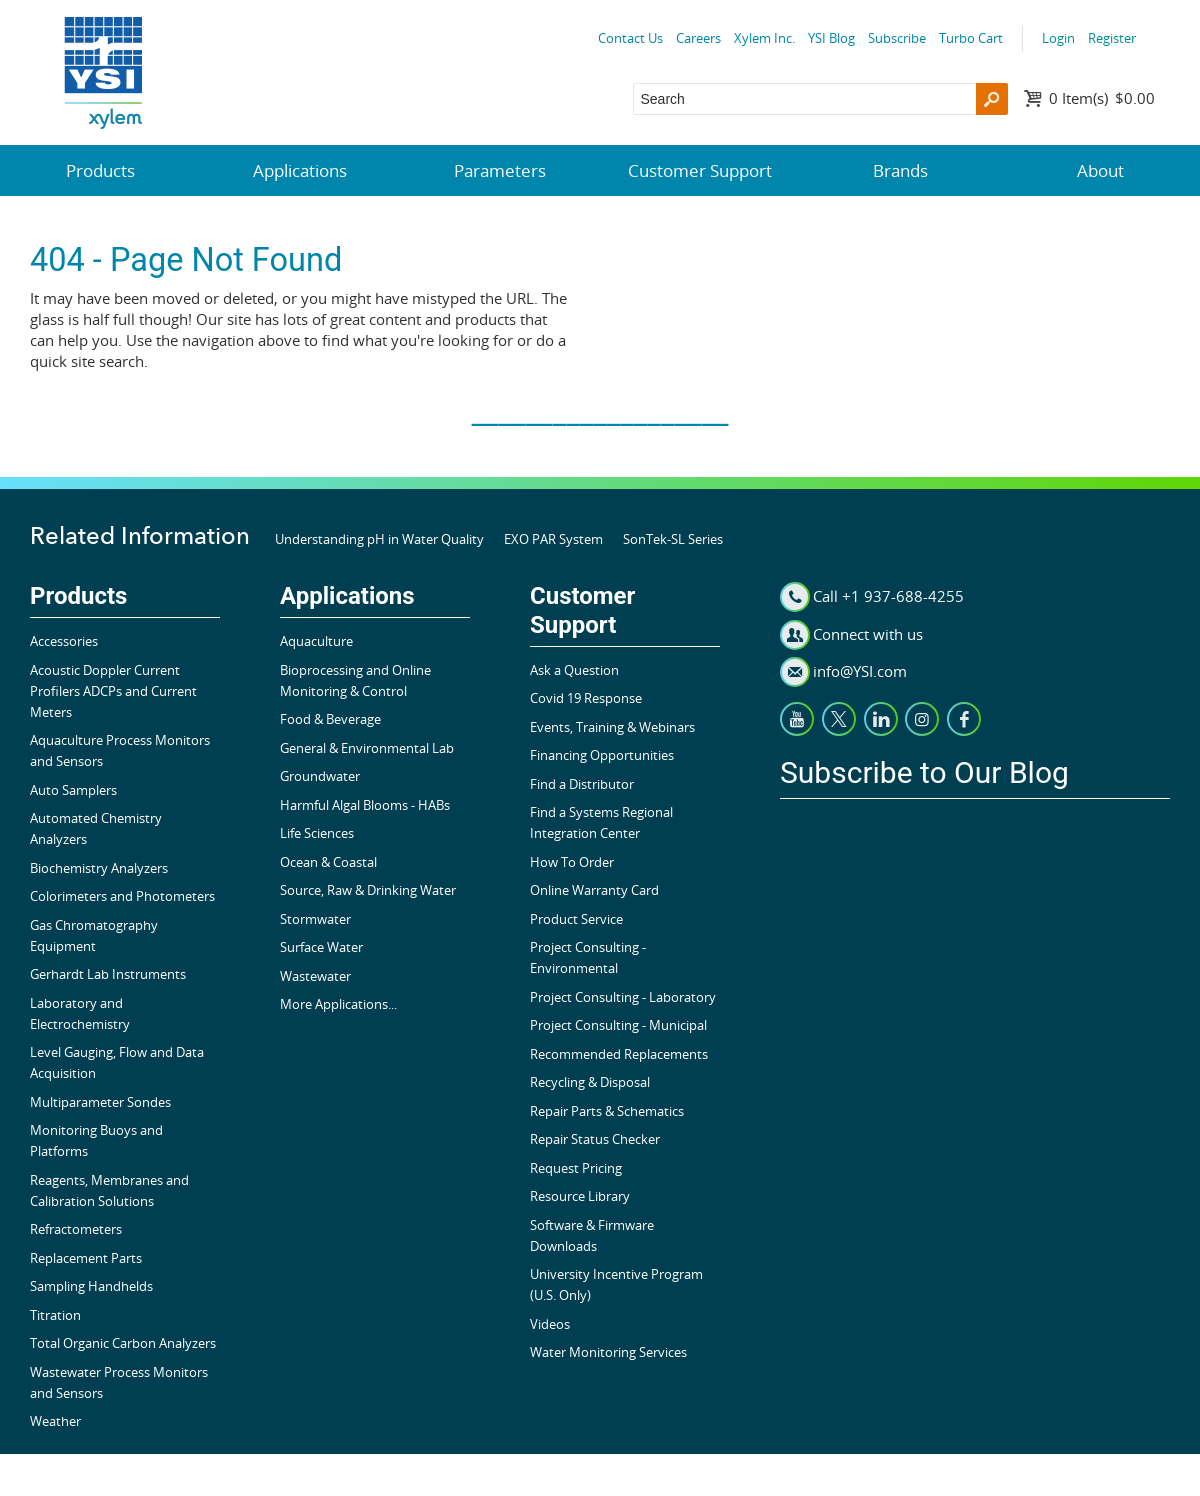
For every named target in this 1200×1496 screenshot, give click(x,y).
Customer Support (700, 170)
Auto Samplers (73, 790)
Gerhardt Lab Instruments (108, 974)
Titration (55, 1315)
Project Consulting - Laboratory (623, 997)
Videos (550, 1324)
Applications (300, 170)
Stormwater (315, 919)
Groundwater (320, 776)
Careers (698, 38)
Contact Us (630, 38)
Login (1058, 38)
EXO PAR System (553, 539)
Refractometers (76, 1229)
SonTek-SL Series (673, 539)
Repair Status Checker (595, 1139)
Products (100, 170)
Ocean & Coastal (328, 862)
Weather (55, 1421)
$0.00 (1102, 98)
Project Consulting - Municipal (618, 1025)
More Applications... (338, 1004)
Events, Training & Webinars (612, 727)
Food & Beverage (330, 719)
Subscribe (897, 38)
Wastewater (315, 976)
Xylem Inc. (764, 38)
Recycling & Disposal (590, 1082)
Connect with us (868, 634)
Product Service (576, 919)
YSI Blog (831, 38)
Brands (900, 170)
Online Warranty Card (594, 890)
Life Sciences (317, 833)
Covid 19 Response (586, 698)
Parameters (500, 170)
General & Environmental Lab (367, 748)
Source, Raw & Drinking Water (368, 890)
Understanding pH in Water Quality (379, 539)
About (1100, 170)
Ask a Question (574, 670)
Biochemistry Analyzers (99, 868)
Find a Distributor (582, 784)
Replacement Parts (86, 1258)
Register (1112, 38)
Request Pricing (576, 1168)
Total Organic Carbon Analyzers (123, 1343)
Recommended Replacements (619, 1054)
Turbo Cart (971, 38)
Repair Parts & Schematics (607, 1111)
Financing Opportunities (602, 755)
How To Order (572, 862)
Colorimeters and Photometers (122, 896)
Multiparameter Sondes (100, 1102)
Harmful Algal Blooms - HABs (365, 805)
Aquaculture (316, 641)
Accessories (64, 641)
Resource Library (580, 1196)
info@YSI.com (860, 671)
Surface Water (321, 947)
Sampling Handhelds (91, 1286)
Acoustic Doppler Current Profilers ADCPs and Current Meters (113, 691)
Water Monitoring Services (608, 1352)
